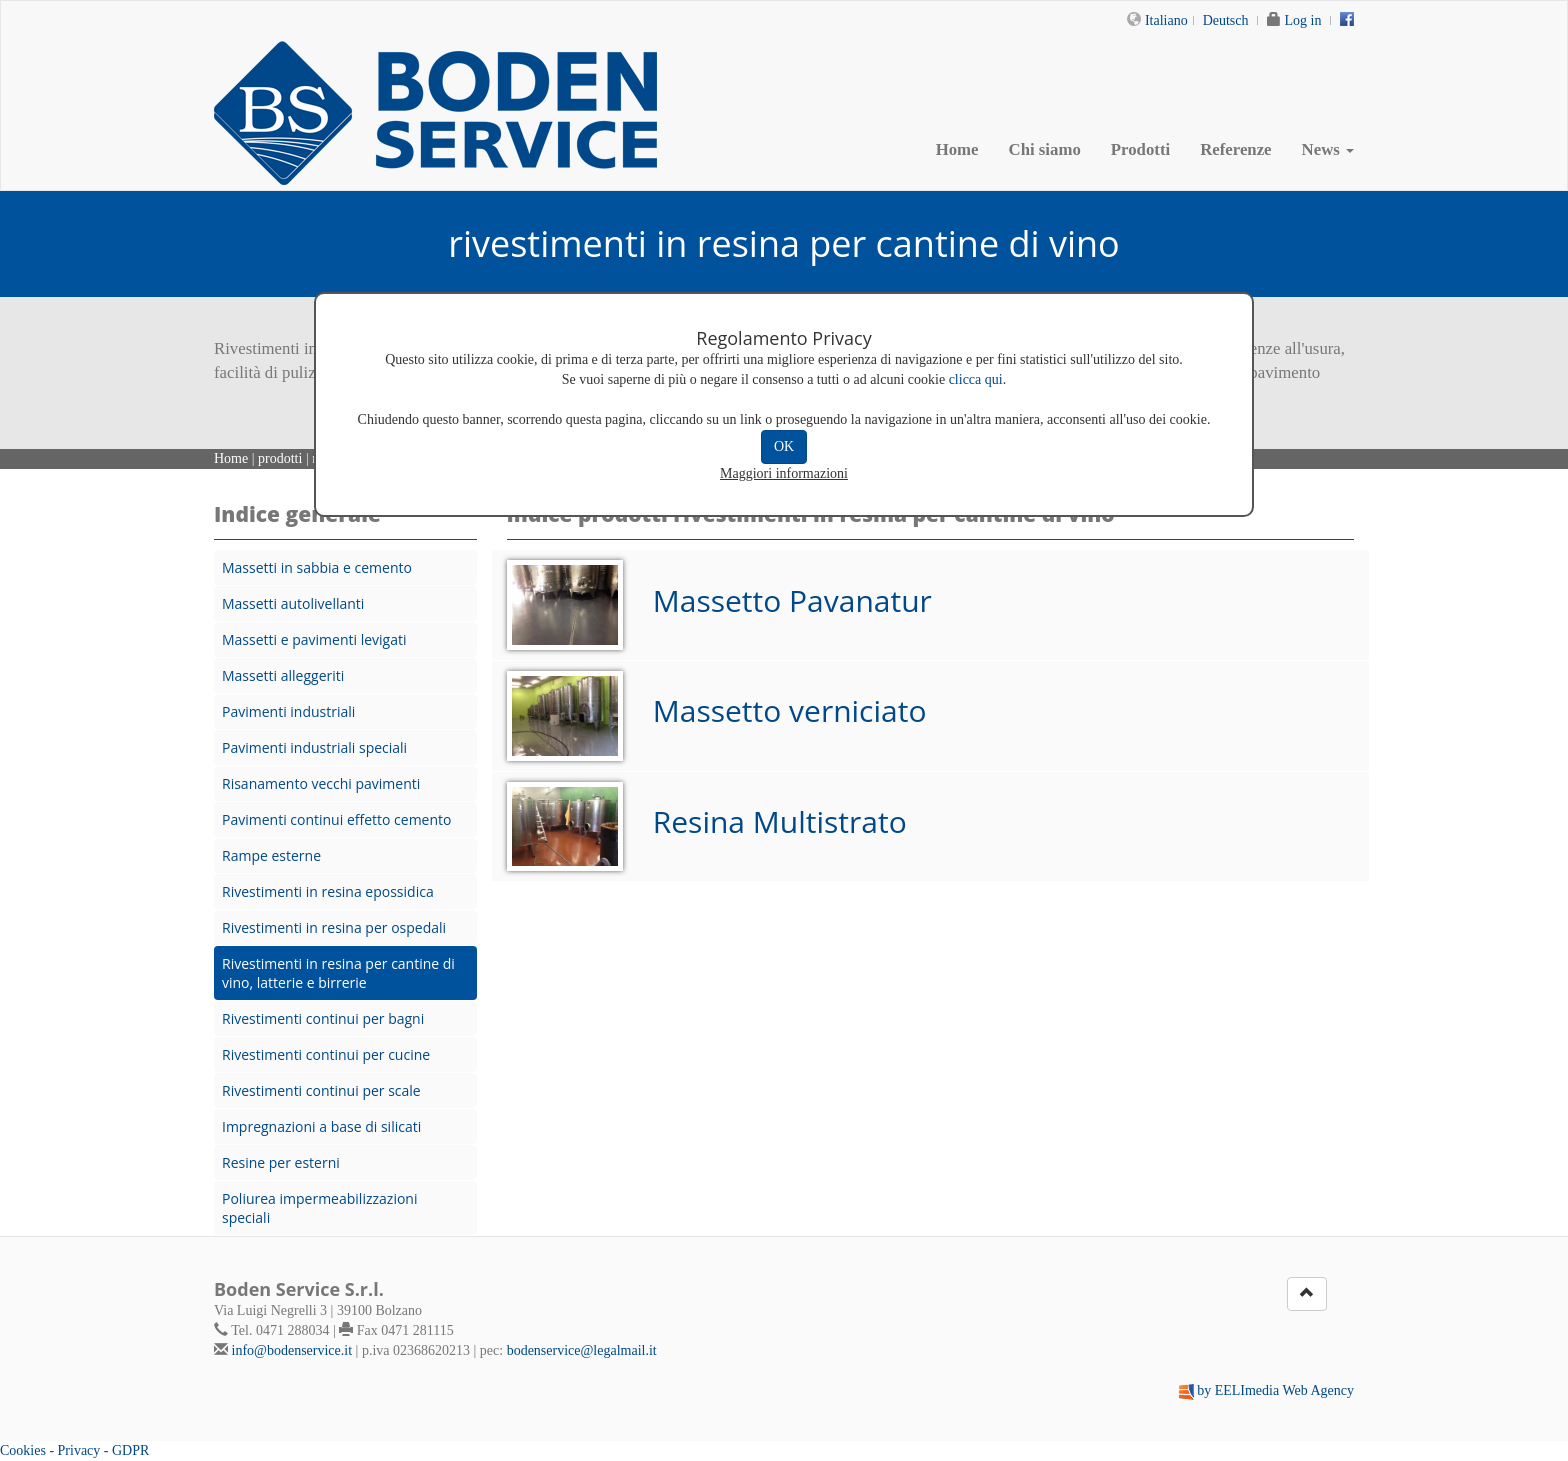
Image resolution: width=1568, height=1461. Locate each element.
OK (784, 446)
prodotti (280, 458)
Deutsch (1226, 20)
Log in (1303, 20)
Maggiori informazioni (784, 473)
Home (957, 149)
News (1328, 149)
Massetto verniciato (790, 710)
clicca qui (976, 379)
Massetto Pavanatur (792, 600)
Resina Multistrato (780, 821)
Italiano (1166, 20)
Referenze (1235, 149)
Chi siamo (1045, 149)
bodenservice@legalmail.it (582, 1350)
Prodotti (1140, 149)
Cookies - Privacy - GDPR (74, 1450)
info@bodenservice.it (292, 1350)
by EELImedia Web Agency (1275, 1390)
